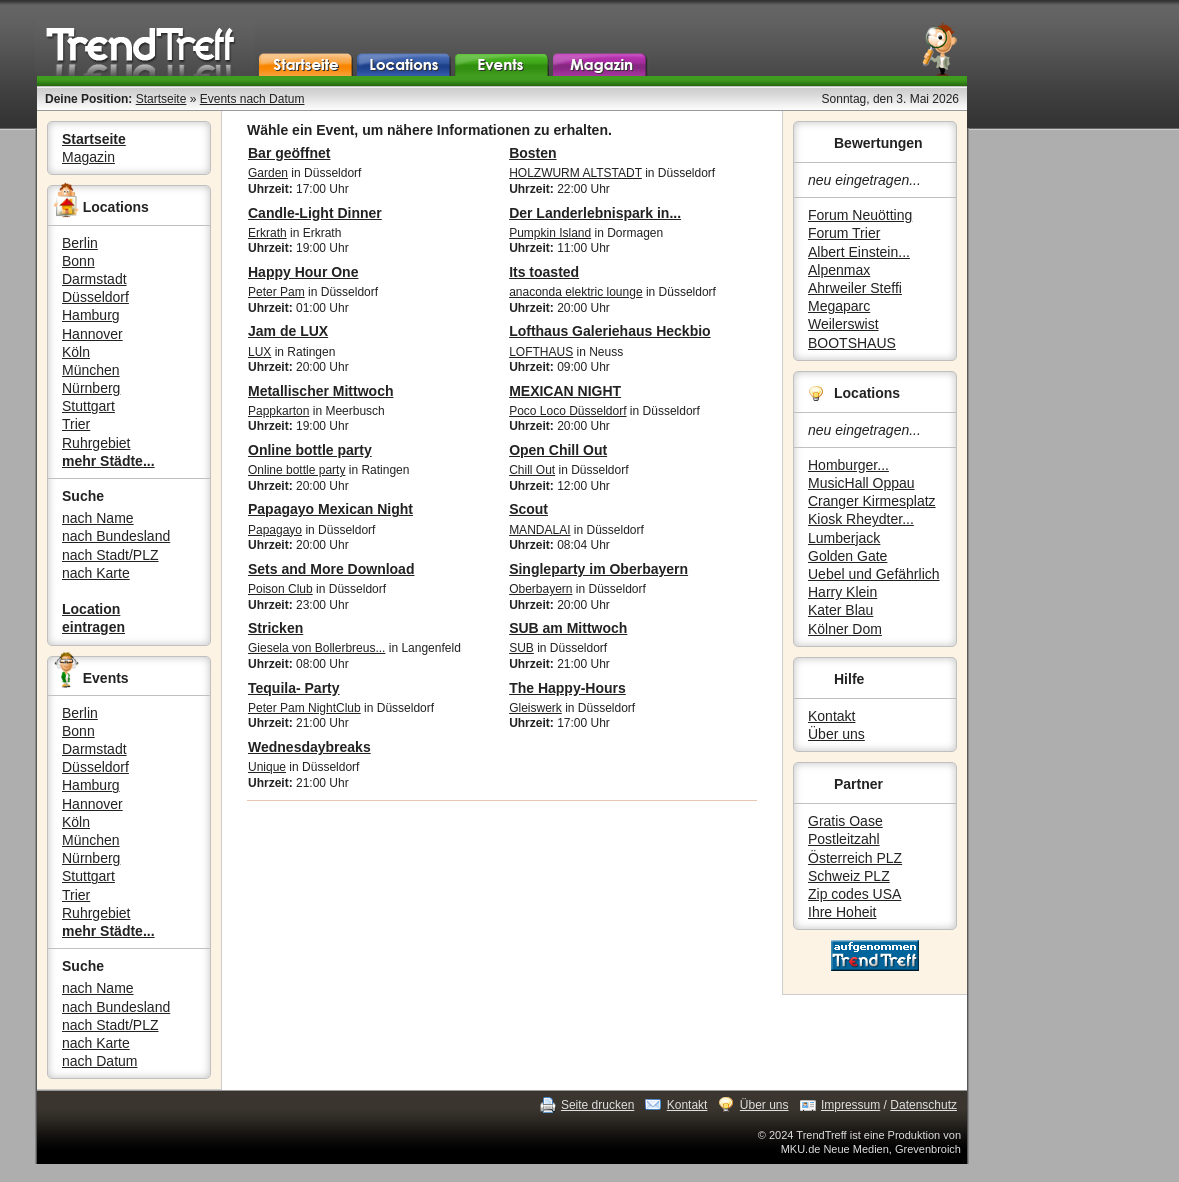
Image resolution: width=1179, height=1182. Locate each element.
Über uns (836, 734)
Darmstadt (94, 279)
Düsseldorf (95, 297)
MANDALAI (539, 530)
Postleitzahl (844, 839)
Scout (528, 509)
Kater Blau (840, 610)
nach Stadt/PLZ (110, 555)
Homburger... (848, 465)
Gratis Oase (845, 821)
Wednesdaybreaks (309, 747)
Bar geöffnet (289, 153)
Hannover (92, 334)
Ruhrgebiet (96, 443)
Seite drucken (597, 1105)
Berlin (80, 243)
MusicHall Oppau (861, 483)
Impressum (850, 1105)
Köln (76, 352)
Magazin (88, 157)
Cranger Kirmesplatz (872, 501)
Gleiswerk (535, 708)
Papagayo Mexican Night (330, 509)
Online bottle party (310, 450)
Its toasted (544, 272)
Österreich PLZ (855, 858)
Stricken (275, 628)
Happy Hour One (303, 272)
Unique (267, 767)
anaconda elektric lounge (575, 292)
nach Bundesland (116, 536)
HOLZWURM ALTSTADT (575, 173)
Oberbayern (540, 589)
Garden (268, 173)
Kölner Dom (845, 629)
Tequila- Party (294, 688)
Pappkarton (278, 411)
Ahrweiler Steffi (855, 288)
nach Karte (96, 573)
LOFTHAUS (541, 352)
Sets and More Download (331, 569)
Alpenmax (839, 270)
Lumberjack (844, 538)
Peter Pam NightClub (304, 708)
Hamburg (91, 315)
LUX (259, 352)
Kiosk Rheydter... (861, 519)
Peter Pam (276, 292)
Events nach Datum (252, 99)
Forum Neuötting (860, 215)
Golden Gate (847, 556)
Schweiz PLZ (849, 876)
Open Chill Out (558, 450)
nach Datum (99, 1061)
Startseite (161, 99)
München (91, 370)
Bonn (78, 261)
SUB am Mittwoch (568, 628)
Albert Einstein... (859, 252)
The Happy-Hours (567, 688)
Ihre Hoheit (842, 912)
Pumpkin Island (550, 233)
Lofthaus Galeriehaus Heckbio (610, 331)
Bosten (532, 153)
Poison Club (280, 589)
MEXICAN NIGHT (565, 391)
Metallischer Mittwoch (320, 391)
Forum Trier (844, 233)
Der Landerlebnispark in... (595, 213)
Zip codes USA (854, 894)
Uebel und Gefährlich (874, 574)
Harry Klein (842, 592)
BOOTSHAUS (852, 343)
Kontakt (831, 716)
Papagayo (275, 530)
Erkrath (267, 233)
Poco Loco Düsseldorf (567, 411)
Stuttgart (88, 406)
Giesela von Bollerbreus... (316, 648)
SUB (521, 648)
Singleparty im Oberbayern (598, 569)
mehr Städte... (108, 461)
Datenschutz (923, 1105)
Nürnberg (91, 388)
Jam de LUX (288, 331)
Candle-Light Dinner (315, 213)
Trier (76, 424)
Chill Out (532, 470)
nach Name (98, 518)
